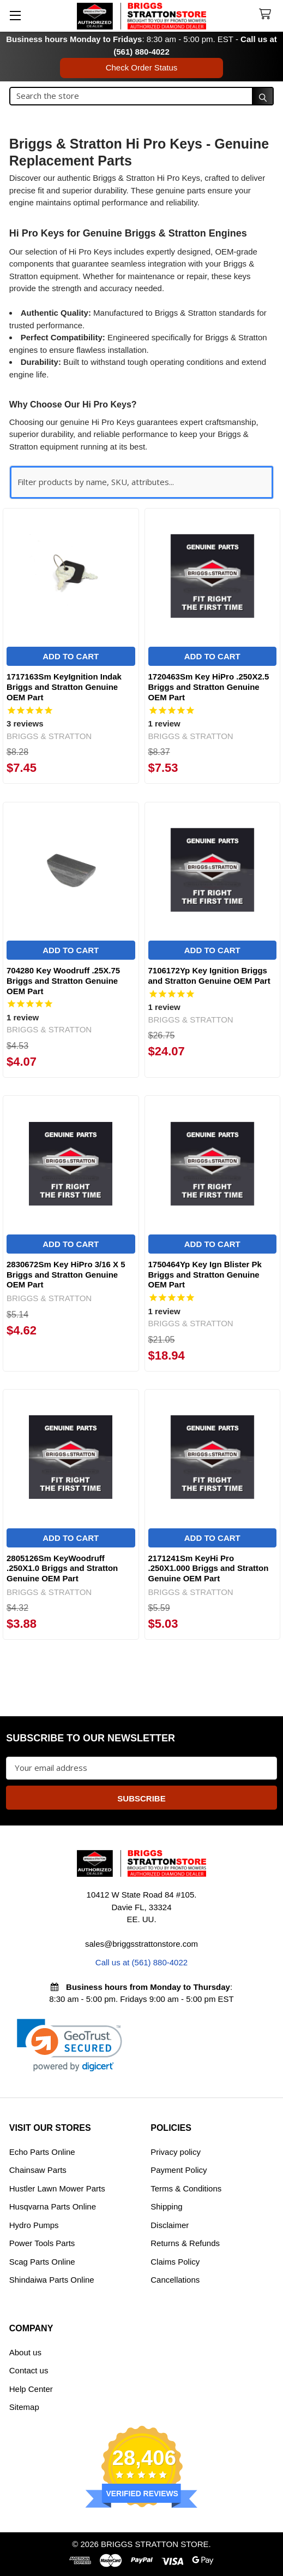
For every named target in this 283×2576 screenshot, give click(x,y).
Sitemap (24, 2407)
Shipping (166, 2206)
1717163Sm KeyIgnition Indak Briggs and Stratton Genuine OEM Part (64, 687)
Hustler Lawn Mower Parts (57, 2188)
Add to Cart (71, 656)
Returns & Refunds (185, 2243)
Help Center (31, 2389)
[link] (69, 2045)
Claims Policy (175, 2261)
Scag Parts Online (42, 2261)
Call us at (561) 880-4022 (141, 1962)
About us (25, 2352)
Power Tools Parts (42, 2243)
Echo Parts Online (42, 2151)
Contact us (29, 2370)
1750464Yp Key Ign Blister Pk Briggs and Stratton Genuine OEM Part (205, 1275)
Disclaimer (169, 2225)
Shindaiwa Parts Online (51, 2279)
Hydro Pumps (34, 2225)
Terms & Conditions (185, 2188)
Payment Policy (178, 2170)
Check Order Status (142, 67)
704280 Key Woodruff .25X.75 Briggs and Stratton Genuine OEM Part (63, 981)
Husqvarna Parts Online (52, 2206)
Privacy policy (175, 2151)
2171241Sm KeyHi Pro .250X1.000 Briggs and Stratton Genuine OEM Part (208, 1568)
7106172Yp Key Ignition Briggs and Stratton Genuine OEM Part (209, 975)
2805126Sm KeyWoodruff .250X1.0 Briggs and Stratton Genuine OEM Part (62, 1568)
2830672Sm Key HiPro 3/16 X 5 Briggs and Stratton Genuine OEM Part (66, 1275)
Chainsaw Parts (38, 2170)
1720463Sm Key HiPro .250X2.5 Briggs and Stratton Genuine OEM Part (208, 687)
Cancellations (175, 2279)
